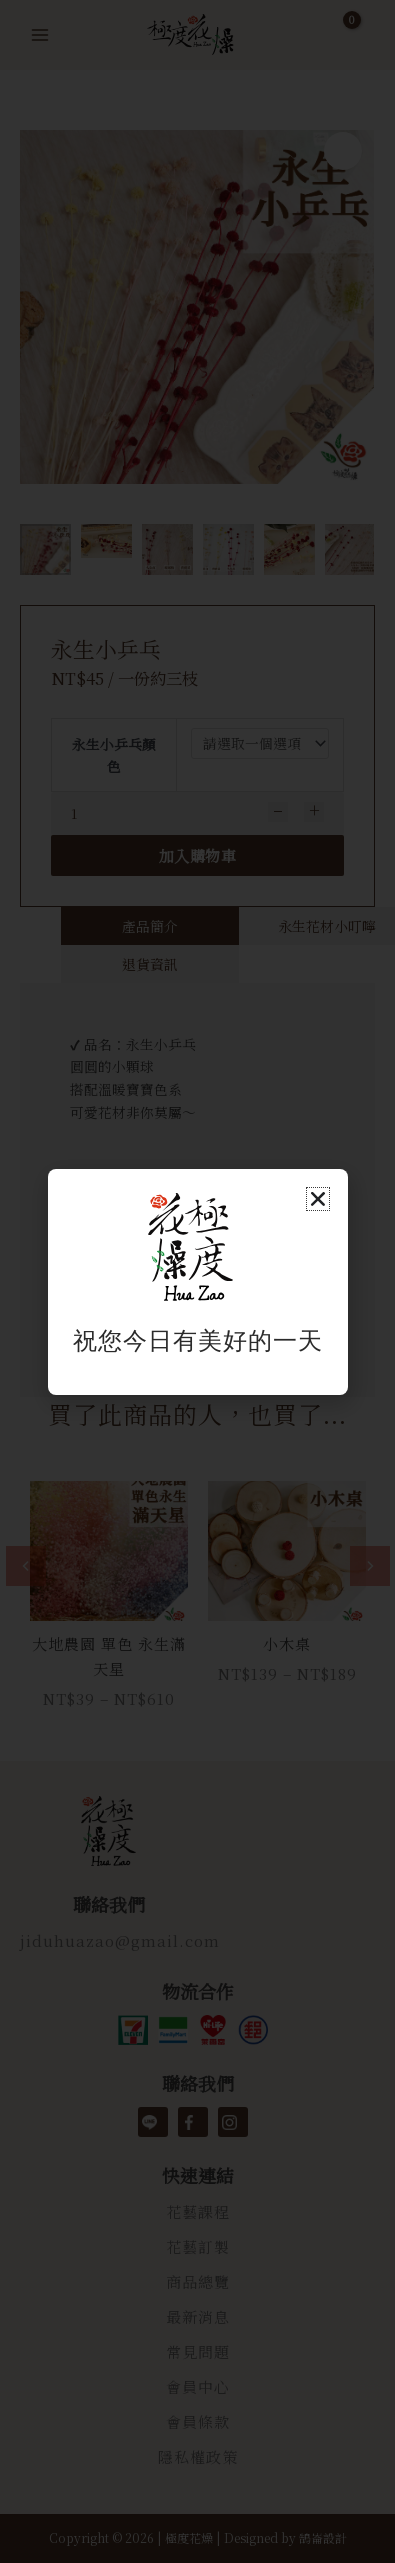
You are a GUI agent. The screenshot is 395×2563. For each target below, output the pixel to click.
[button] (318, 1199)
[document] (197, 1281)
